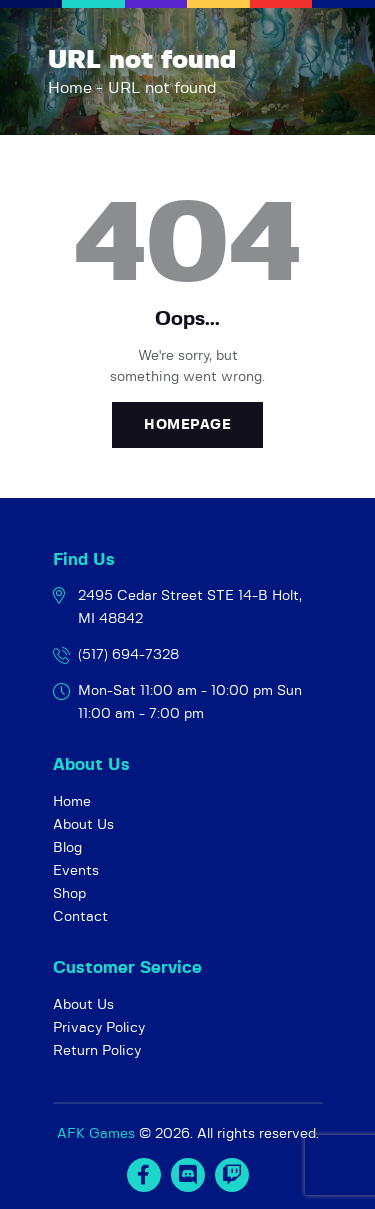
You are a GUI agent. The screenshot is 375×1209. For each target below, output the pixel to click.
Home (70, 88)
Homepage (187, 425)
